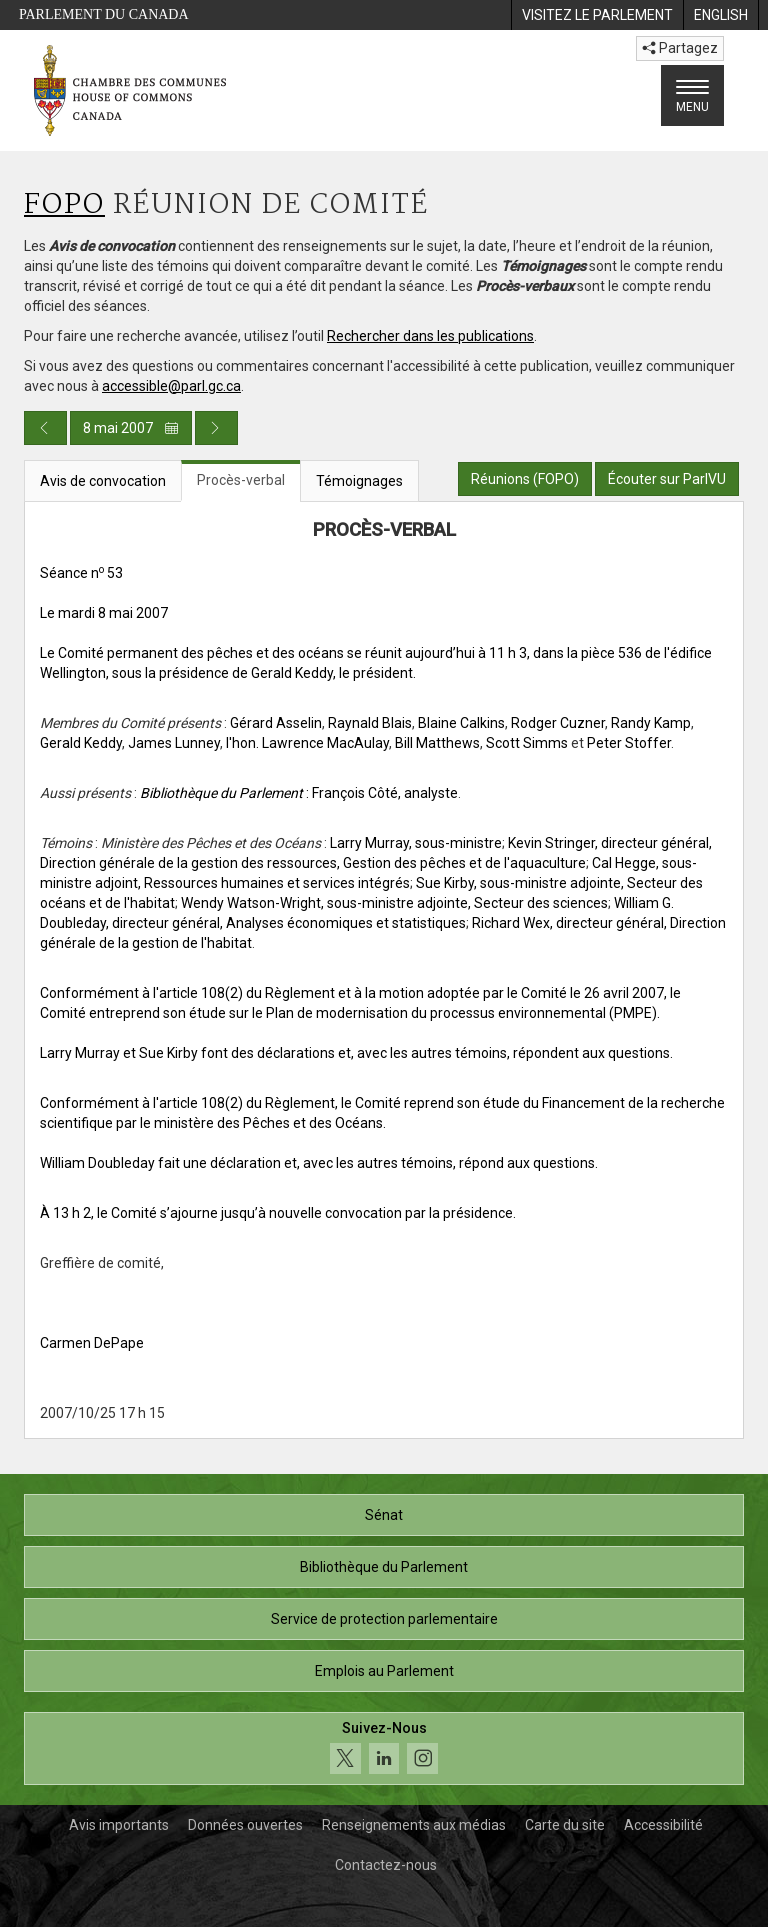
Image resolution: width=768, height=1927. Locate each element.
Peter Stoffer (629, 743)
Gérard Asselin (276, 723)
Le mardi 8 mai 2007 (104, 613)
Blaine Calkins (461, 723)
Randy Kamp (651, 723)
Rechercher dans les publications (430, 336)
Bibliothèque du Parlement (384, 1567)
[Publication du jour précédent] (45, 428)
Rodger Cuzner (558, 723)
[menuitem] (597, 15)
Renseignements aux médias (414, 1825)
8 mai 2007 (131, 428)
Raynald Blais (370, 723)
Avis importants (119, 1825)
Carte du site (565, 1825)
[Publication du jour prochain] (216, 428)
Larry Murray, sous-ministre (416, 843)
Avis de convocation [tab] (103, 481)
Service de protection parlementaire (384, 1619)
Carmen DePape (92, 1343)
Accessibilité (663, 1825)
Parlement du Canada (104, 14)
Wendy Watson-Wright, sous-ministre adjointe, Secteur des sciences (394, 903)
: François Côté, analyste (299, 793)
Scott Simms (527, 743)
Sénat (384, 1515)
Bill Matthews (437, 743)
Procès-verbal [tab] (241, 480)
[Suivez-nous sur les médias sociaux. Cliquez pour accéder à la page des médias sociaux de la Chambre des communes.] (384, 1748)
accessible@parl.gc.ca (171, 386)
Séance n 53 (81, 573)
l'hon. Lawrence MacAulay (307, 743)
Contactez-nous (386, 1865)
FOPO (64, 205)
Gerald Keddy (81, 743)
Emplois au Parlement (384, 1671)
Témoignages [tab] (359, 481)
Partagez (680, 48)
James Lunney (174, 743)
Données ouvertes (245, 1825)
